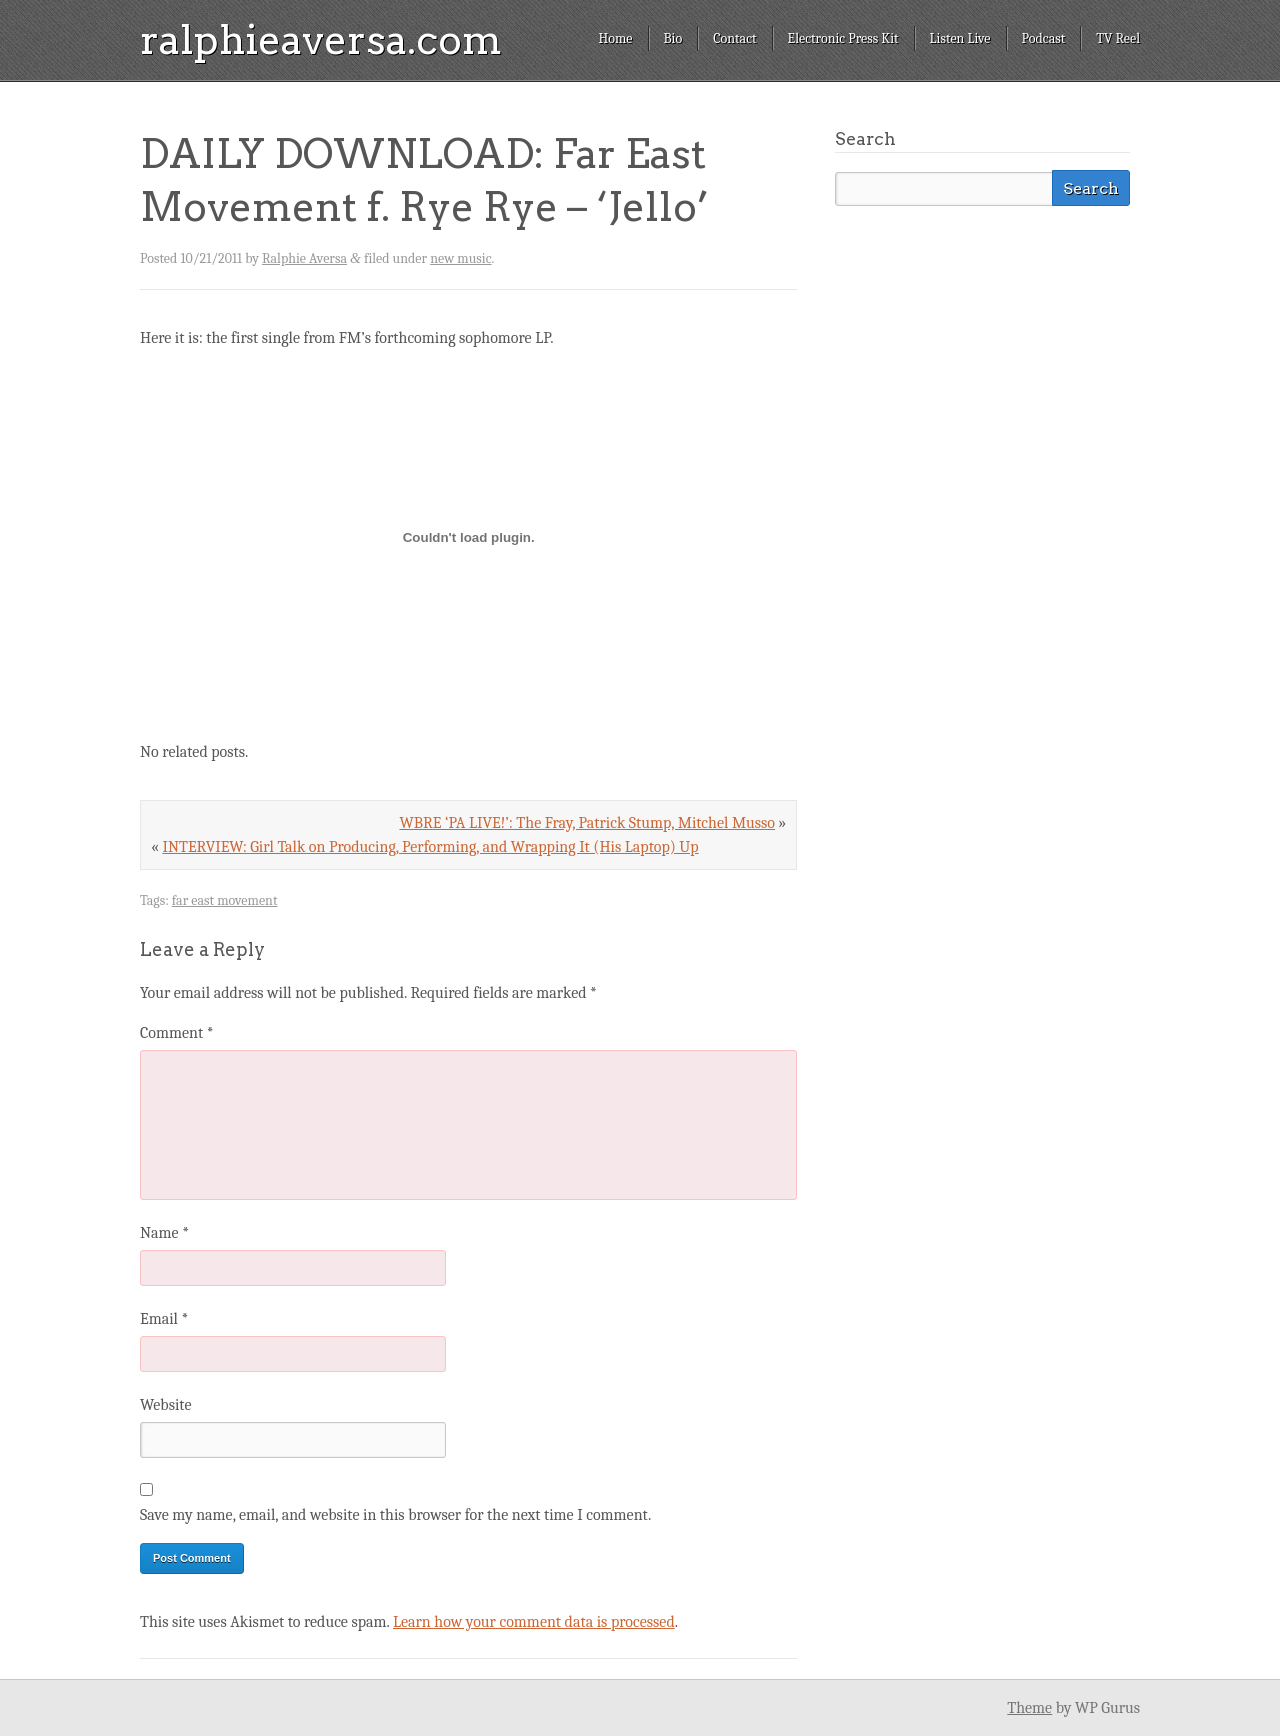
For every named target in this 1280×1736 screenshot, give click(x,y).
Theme (1029, 1708)
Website (165, 1405)
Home (615, 38)
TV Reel (1118, 38)
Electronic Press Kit (843, 38)
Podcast (1044, 38)
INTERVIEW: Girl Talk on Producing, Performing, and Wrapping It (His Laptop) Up (430, 847)
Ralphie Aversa (304, 258)
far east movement (225, 900)
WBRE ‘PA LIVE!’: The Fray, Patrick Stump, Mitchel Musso (587, 823)
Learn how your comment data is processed (534, 1622)
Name (164, 1233)
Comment (177, 1033)
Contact (734, 38)
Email (164, 1319)
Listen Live (960, 38)
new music (460, 258)
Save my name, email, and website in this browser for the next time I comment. (395, 1515)
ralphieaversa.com (321, 40)
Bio (673, 38)
